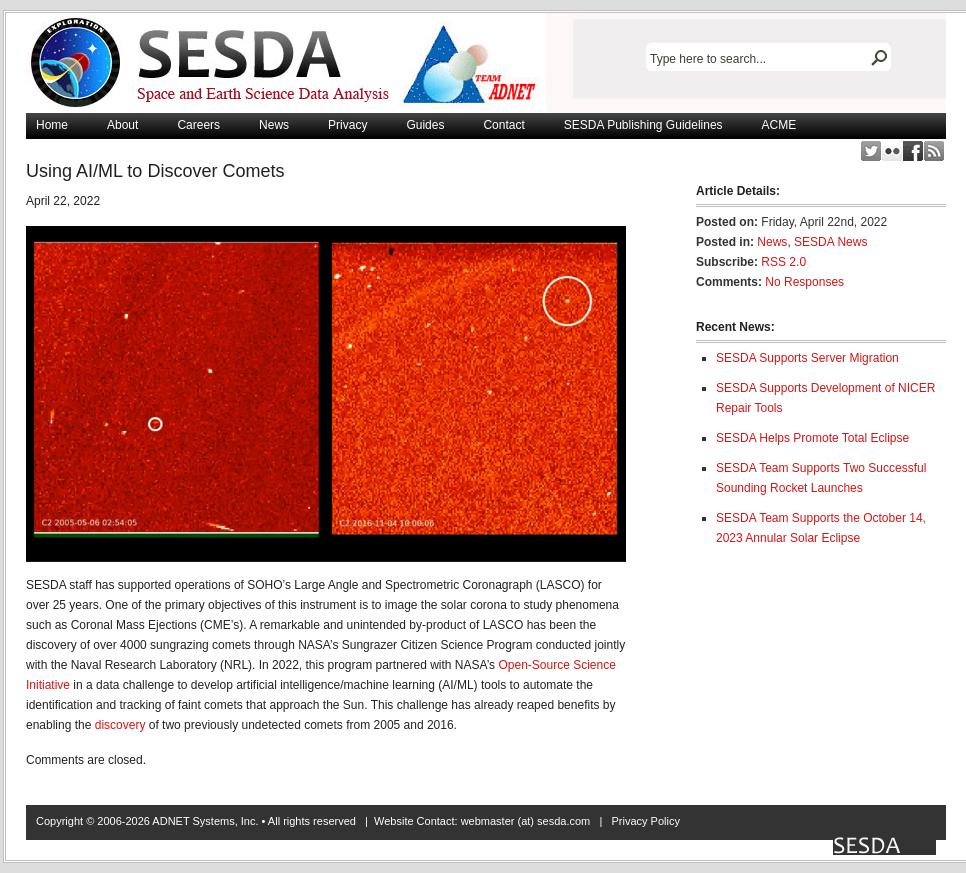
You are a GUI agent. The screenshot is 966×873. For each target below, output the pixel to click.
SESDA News (830, 242)
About (122, 125)
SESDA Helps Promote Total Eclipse (812, 438)
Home (52, 125)
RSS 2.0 (783, 262)
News (274, 125)
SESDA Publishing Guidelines (643, 125)
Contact (503, 125)
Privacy (347, 125)
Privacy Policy (645, 821)
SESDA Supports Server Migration (807, 358)
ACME (779, 125)
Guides (425, 125)
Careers (198, 125)
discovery (120, 725)
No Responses (804, 282)
